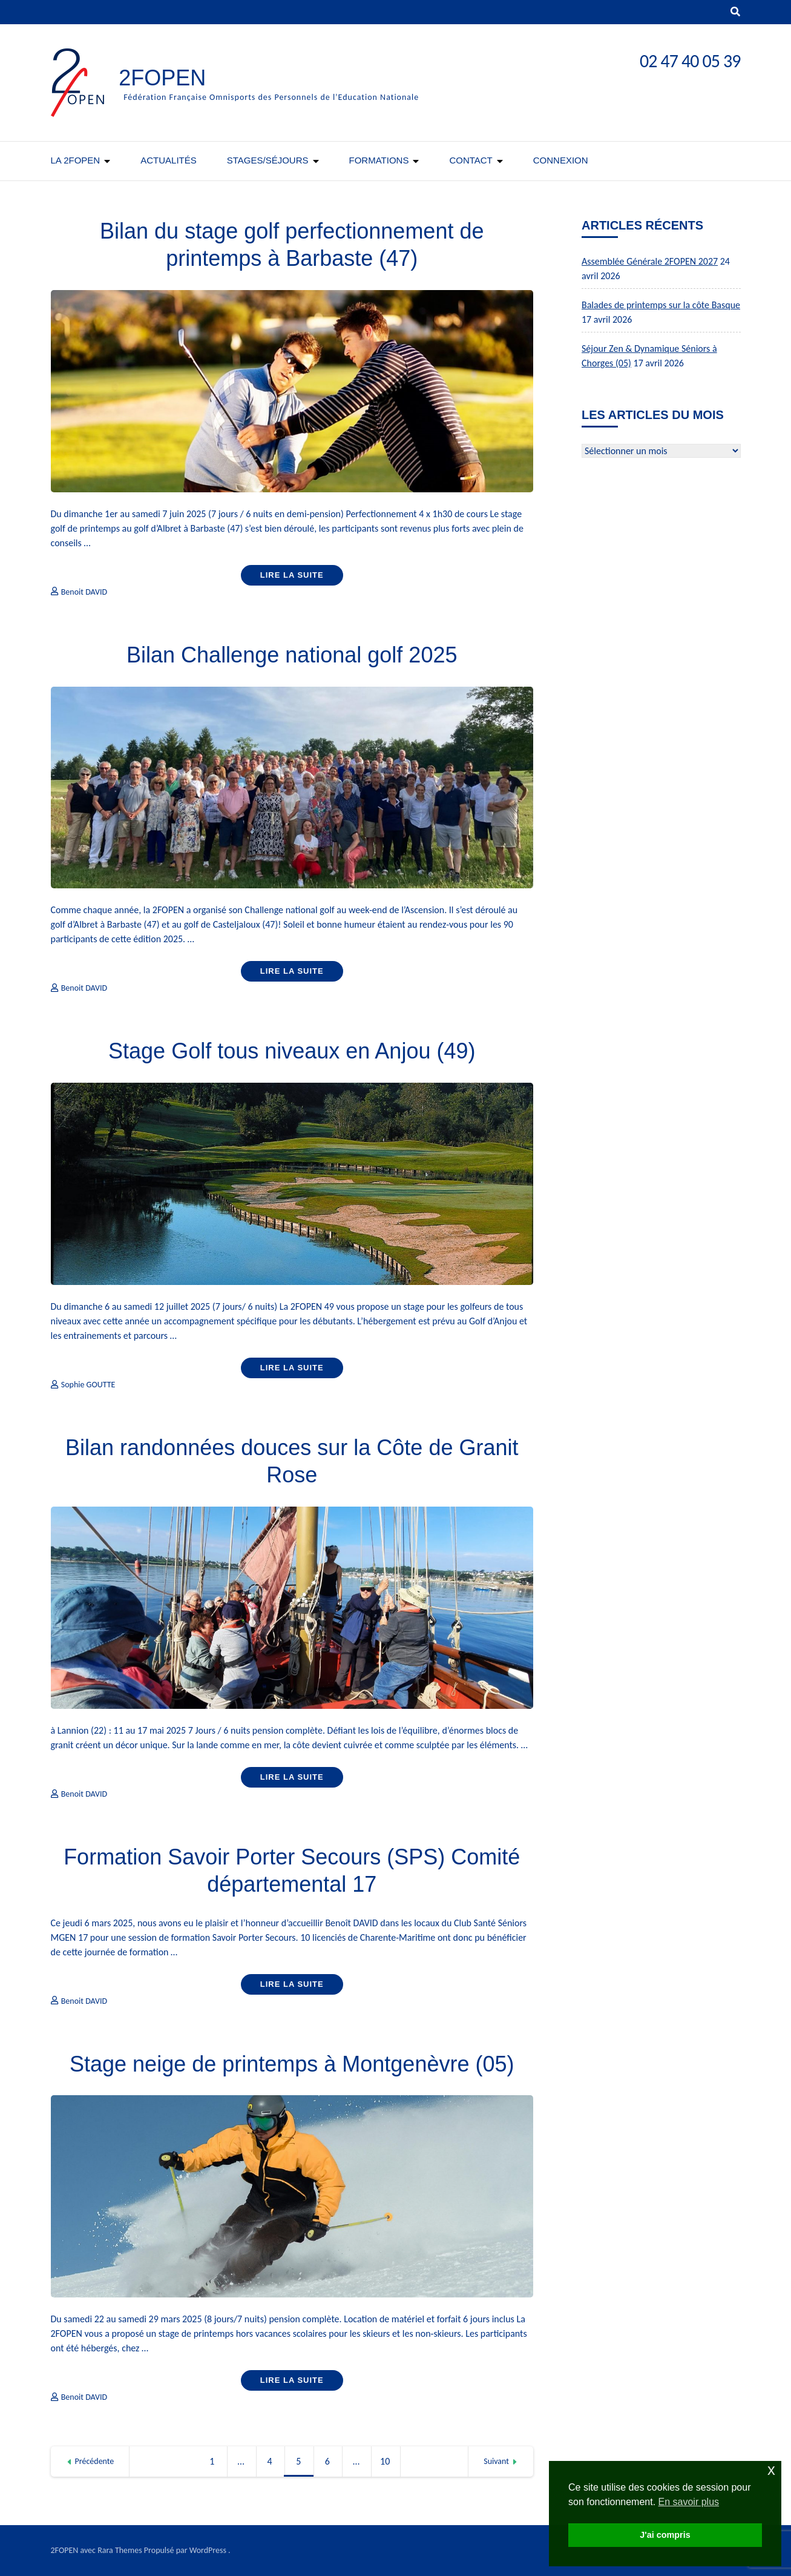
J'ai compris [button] (665, 2535)
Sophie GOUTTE (88, 1384)
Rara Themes (119, 2550)
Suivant (496, 2461)
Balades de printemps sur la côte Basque (661, 305)
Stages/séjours (268, 160)
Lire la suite (292, 575)
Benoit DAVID (84, 592)
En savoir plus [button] (689, 2502)
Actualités (168, 160)
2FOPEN (162, 77)
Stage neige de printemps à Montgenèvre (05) (292, 2064)
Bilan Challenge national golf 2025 (291, 654)
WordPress (207, 2550)
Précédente (94, 2461)
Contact (470, 160)
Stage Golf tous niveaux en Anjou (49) (291, 1051)
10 (389, 2461)
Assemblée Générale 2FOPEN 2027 (650, 261)
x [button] (771, 2469)
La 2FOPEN (75, 160)
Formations (379, 160)
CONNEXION (560, 160)
